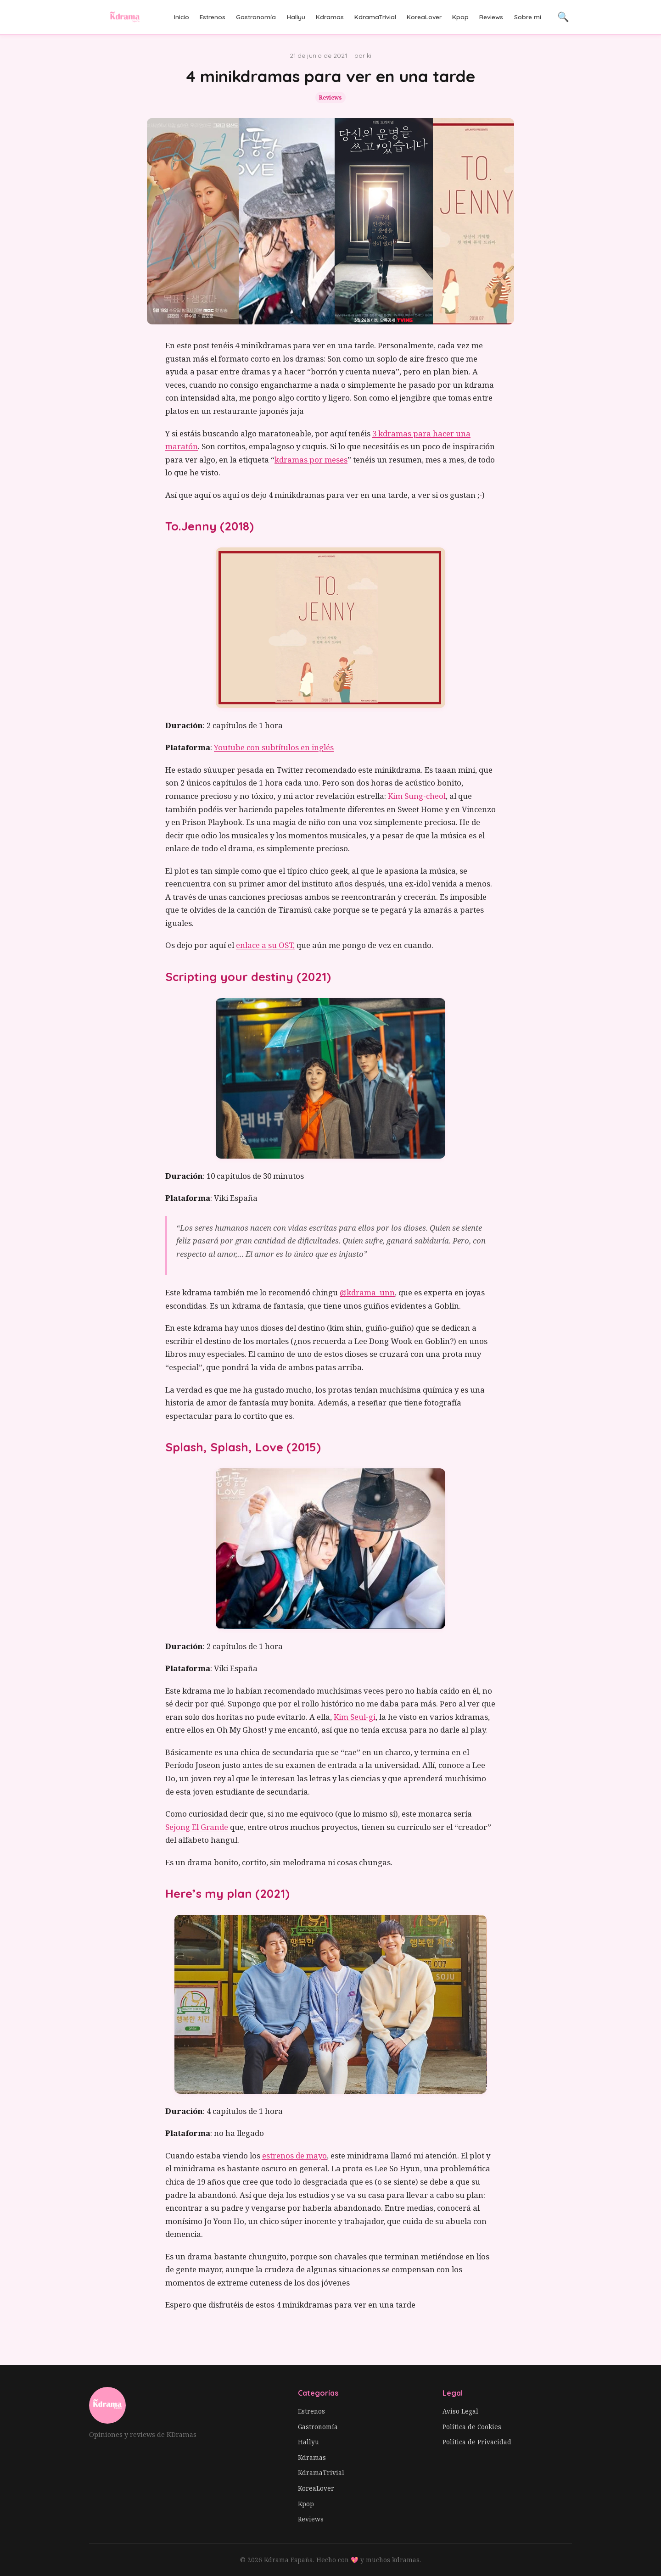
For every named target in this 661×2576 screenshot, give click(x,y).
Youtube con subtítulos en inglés (274, 747)
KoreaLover (424, 17)
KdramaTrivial (375, 17)
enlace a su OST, (265, 945)
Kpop (460, 17)
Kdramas (330, 17)
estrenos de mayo (294, 2155)
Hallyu (296, 17)
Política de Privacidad (477, 2441)
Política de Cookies (472, 2426)
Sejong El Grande (196, 1827)
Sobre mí (527, 17)
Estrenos (212, 17)
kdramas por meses (310, 459)
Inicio (181, 17)
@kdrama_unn (367, 1292)
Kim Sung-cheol (417, 796)
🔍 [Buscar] (563, 16)
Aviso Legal (460, 2411)
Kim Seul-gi (354, 1717)
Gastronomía (256, 17)
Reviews (491, 17)
